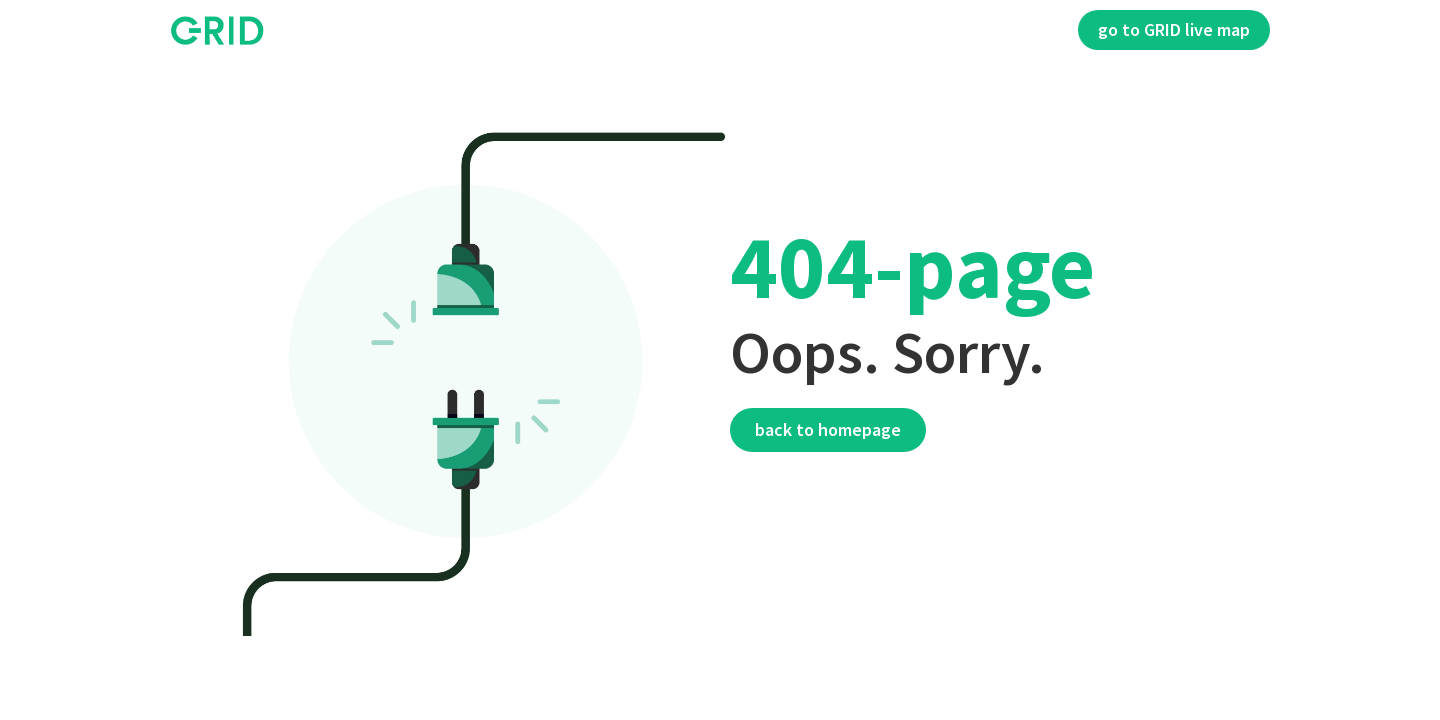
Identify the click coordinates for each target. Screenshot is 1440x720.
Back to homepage (828, 429)
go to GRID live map (1174, 29)
